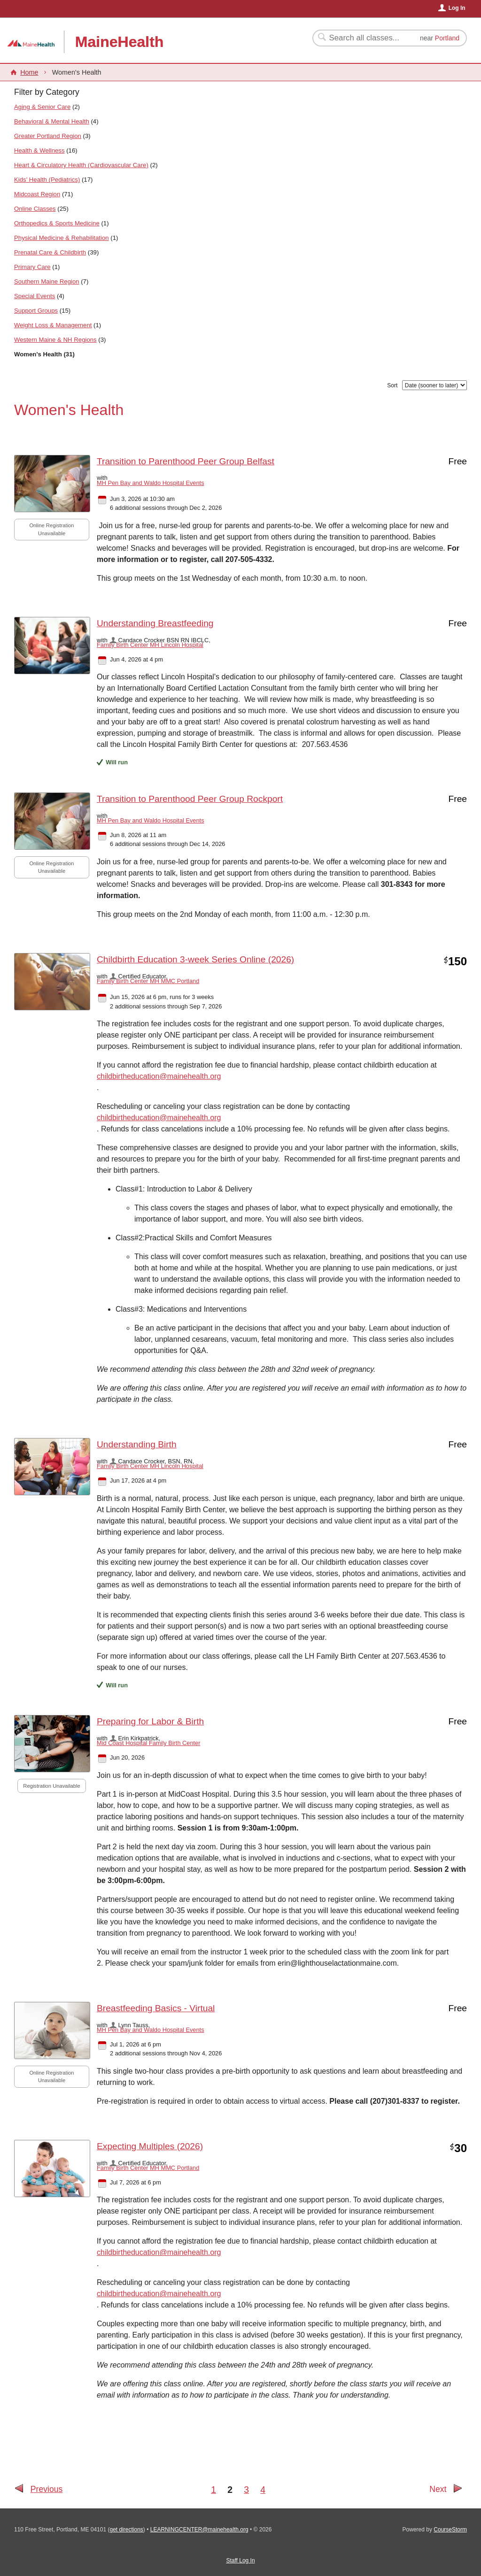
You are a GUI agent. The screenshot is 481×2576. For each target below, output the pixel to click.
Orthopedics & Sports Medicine (57, 223)
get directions (126, 2529)
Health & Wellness (39, 150)
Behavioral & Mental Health (51, 121)
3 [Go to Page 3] (246, 2489)
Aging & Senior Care (42, 106)
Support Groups (36, 310)
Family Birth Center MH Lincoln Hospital (150, 645)
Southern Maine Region (46, 281)
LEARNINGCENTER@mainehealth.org (199, 2529)
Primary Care (32, 266)
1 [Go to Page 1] (213, 2489)
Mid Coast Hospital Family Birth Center (148, 1743)
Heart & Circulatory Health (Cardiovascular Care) (81, 165)
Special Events (34, 296)
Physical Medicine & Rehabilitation (61, 237)
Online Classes (35, 208)
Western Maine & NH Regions (55, 339)
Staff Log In (240, 2560)
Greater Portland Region (47, 135)
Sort (392, 385)
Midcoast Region (37, 194)
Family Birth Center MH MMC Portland (148, 981)
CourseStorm (450, 2529)
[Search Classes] (364, 38)
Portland (447, 38)
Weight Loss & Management (53, 325)
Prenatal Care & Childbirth (50, 252)
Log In (457, 8)
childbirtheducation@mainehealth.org (159, 1076)
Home (29, 72)
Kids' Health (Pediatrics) (47, 179)
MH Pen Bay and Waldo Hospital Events (150, 483)
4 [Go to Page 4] (262, 2489)
